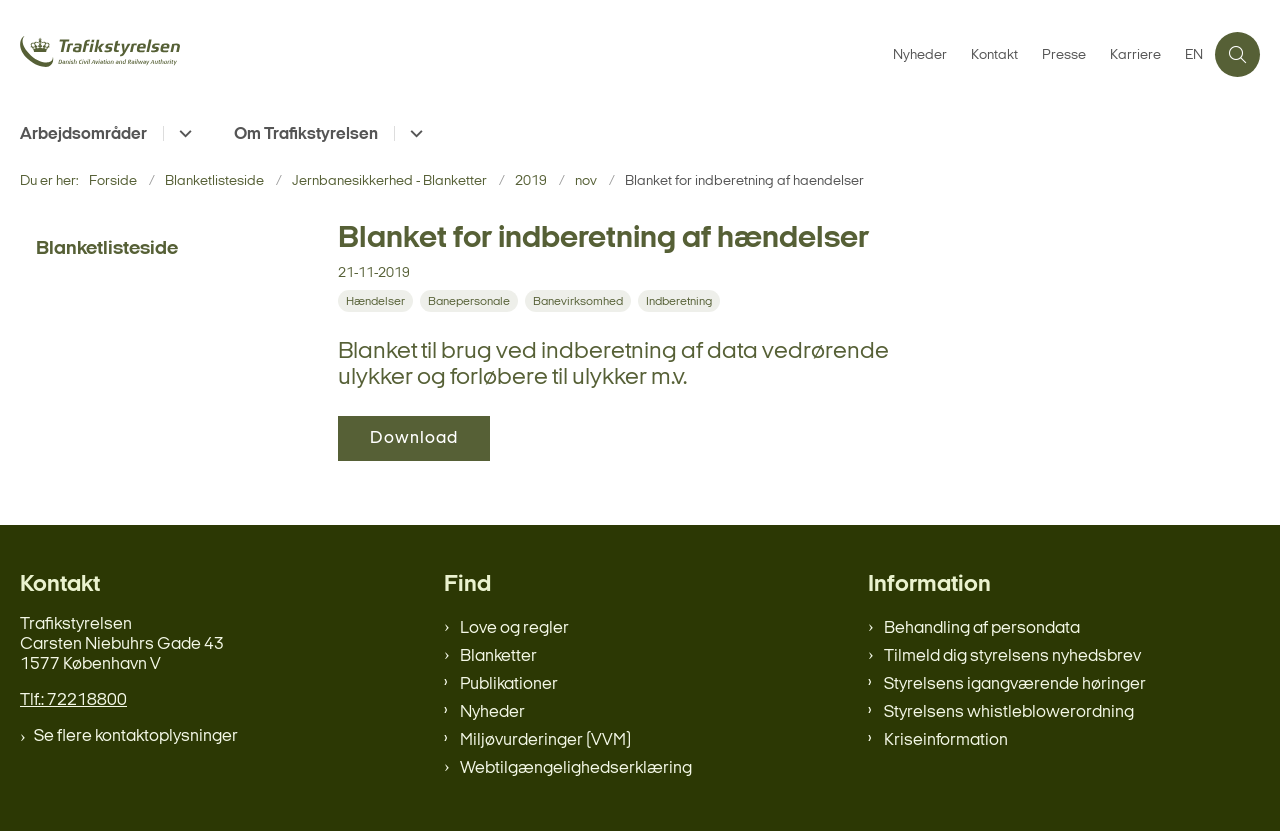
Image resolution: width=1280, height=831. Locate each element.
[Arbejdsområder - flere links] (182, 133)
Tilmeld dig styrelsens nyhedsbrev (1012, 656)
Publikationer (509, 684)
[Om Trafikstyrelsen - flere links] (413, 133)
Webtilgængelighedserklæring (576, 768)
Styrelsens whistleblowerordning (1009, 712)
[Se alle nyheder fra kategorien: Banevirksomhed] (580, 301)
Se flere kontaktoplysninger (136, 736)
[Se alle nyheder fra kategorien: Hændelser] (377, 301)
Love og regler (514, 628)
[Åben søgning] (1237, 54)
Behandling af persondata (982, 628)
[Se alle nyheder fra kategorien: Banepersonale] (471, 301)
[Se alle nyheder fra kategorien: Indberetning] (681, 301)
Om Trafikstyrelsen (306, 134)
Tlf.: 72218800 (73, 700)
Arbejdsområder (83, 134)
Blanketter (498, 656)
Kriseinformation (946, 740)
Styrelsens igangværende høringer (1015, 684)
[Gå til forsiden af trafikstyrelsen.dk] (170, 54)
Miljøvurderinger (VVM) (545, 740)
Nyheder (492, 712)
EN (1194, 56)
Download (414, 438)
